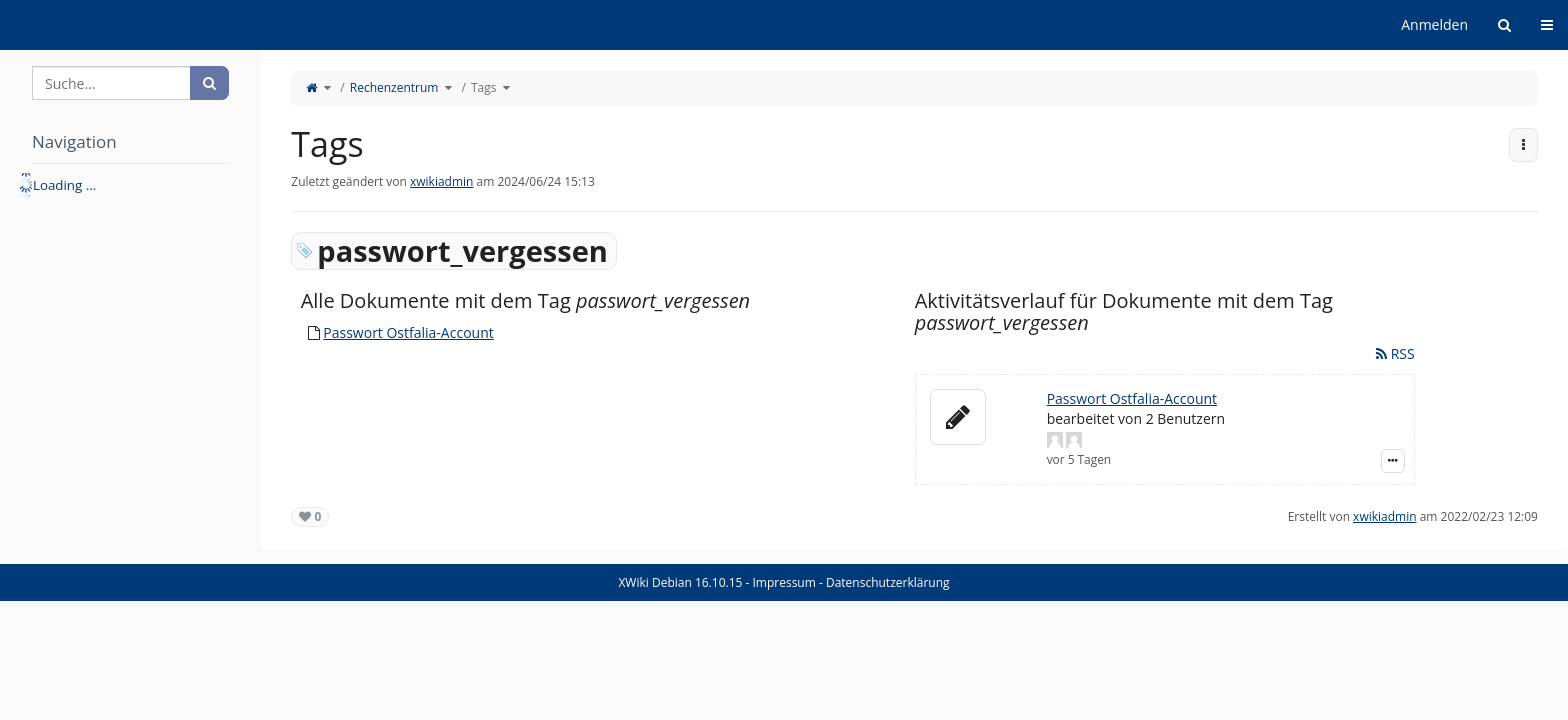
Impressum (783, 582)
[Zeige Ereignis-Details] (1393, 461)
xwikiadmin (441, 181)
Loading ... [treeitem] (64, 185)
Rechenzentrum (394, 87)
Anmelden (1434, 24)
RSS (1395, 353)
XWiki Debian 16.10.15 (681, 582)
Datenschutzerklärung (888, 582)
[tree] (130, 185)
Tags (484, 87)
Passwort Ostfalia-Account (408, 332)
